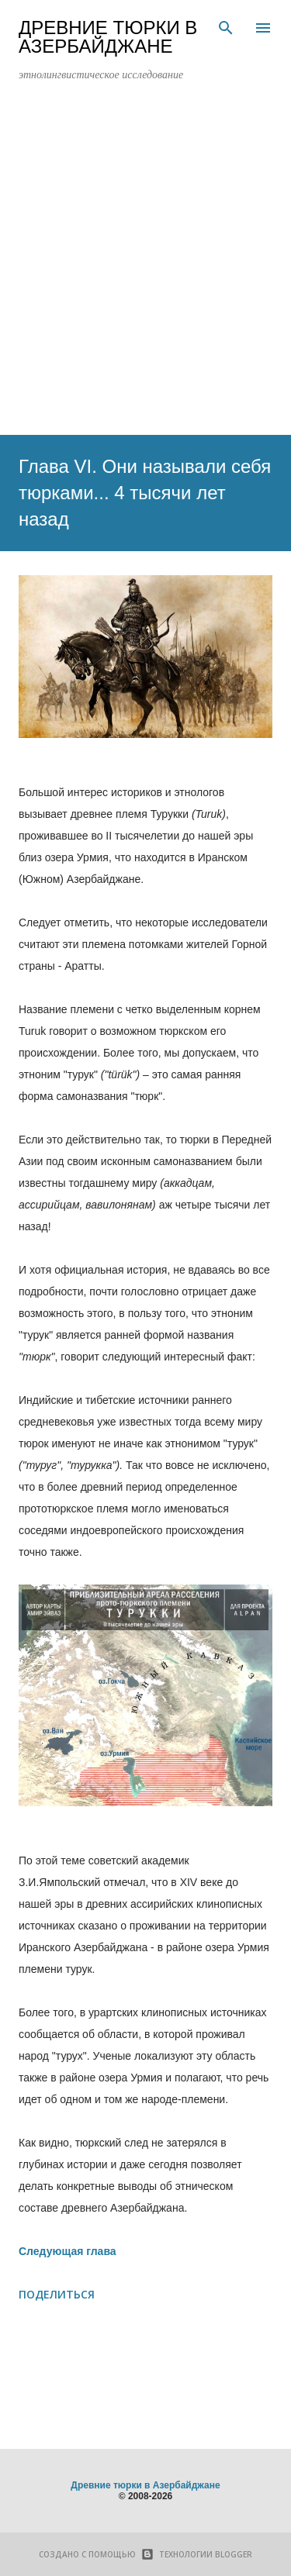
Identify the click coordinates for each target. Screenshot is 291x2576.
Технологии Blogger (194, 2554)
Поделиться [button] (57, 2294)
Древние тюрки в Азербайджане (108, 37)
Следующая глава (67, 2251)
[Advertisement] (145, 264)
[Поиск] (226, 28)
